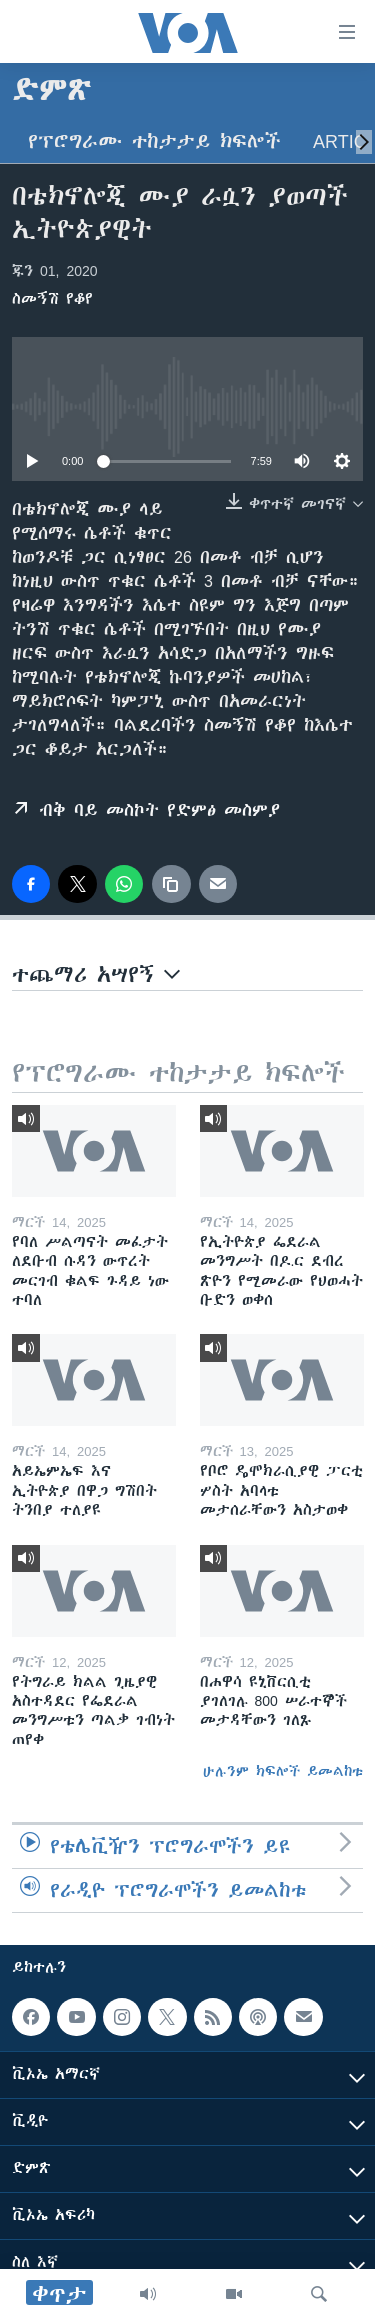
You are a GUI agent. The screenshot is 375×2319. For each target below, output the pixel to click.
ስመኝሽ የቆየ (52, 299)
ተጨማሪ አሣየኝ (96, 974)
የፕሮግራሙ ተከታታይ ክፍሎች (154, 141)
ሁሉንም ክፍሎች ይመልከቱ (283, 1771)
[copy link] (171, 884)
